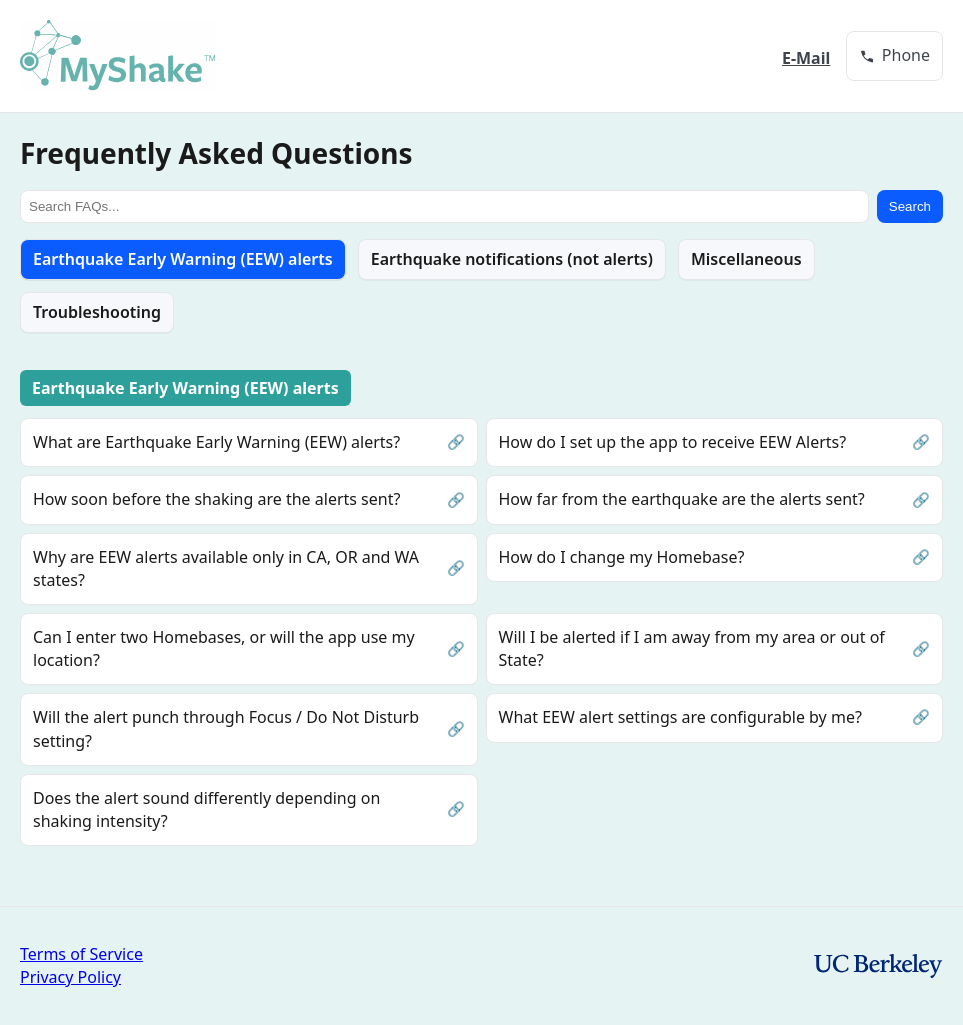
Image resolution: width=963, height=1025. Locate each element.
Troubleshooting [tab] (97, 312)
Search (910, 206)
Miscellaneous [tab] (746, 259)
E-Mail (806, 58)
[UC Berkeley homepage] (878, 966)
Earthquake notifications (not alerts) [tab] (512, 259)
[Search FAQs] (444, 206)
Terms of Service (81, 954)
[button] (894, 55)
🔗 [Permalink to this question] (456, 441)
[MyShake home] (118, 56)
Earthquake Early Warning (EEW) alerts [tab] (183, 259)
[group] (894, 55)
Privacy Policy (70, 977)
